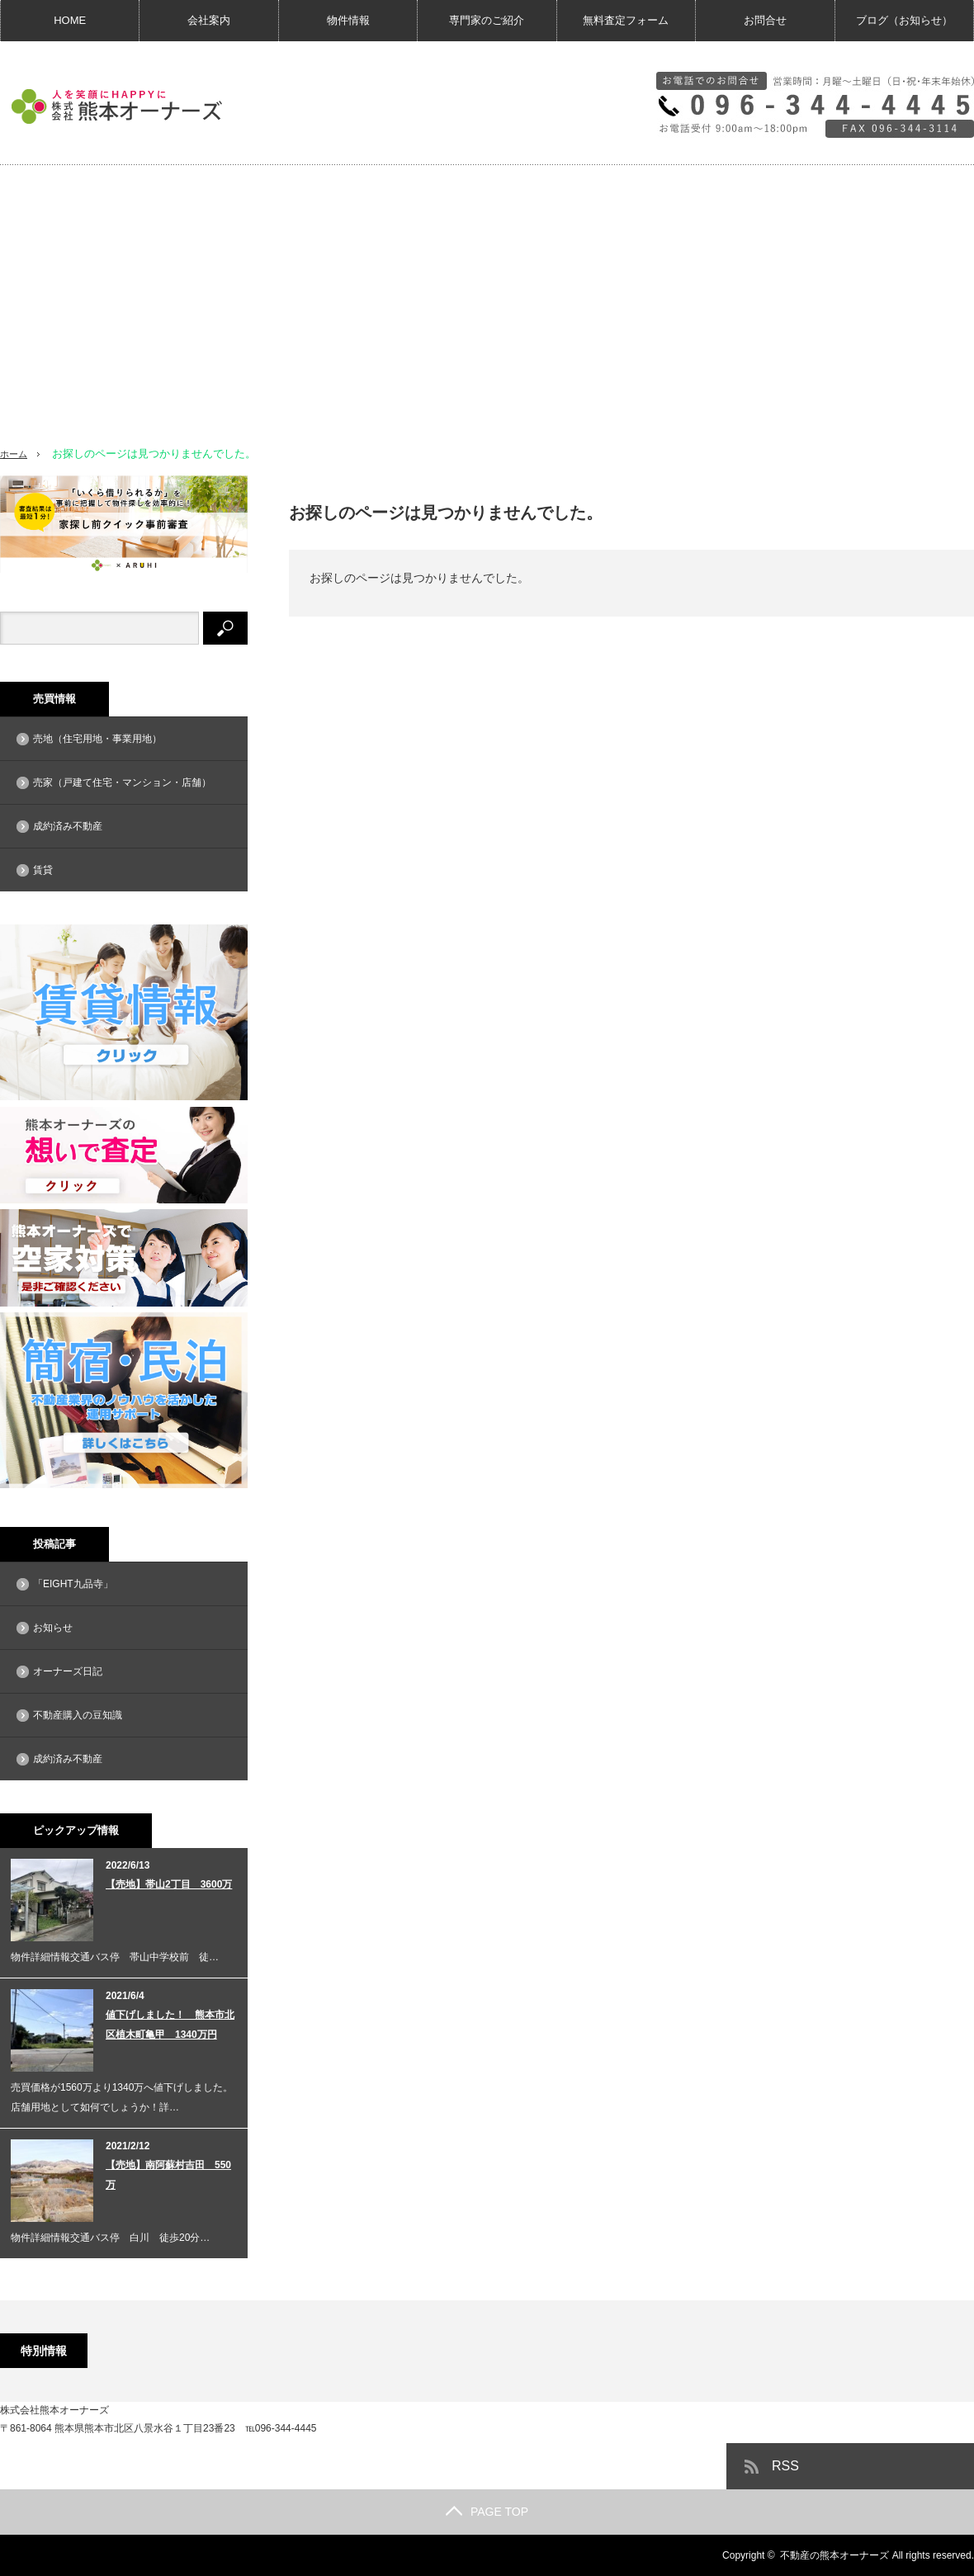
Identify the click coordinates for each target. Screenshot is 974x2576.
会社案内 (208, 20)
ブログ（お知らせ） (904, 20)
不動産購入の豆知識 (77, 1715)
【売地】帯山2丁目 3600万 (169, 1884)
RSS (785, 2466)
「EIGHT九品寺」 (73, 1584)
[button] (25, 287)
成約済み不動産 (67, 826)
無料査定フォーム (626, 20)
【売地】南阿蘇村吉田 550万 (168, 2175)
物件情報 (348, 20)
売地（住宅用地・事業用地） (97, 738)
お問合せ (765, 20)
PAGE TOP (487, 2511)
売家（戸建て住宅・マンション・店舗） (122, 782)
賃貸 (43, 870)
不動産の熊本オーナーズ (834, 2555)
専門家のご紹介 (486, 20)
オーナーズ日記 (67, 1671)
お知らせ (53, 1627)
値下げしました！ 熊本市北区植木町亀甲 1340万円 (170, 2024)
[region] (487, 298)
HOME (70, 20)
